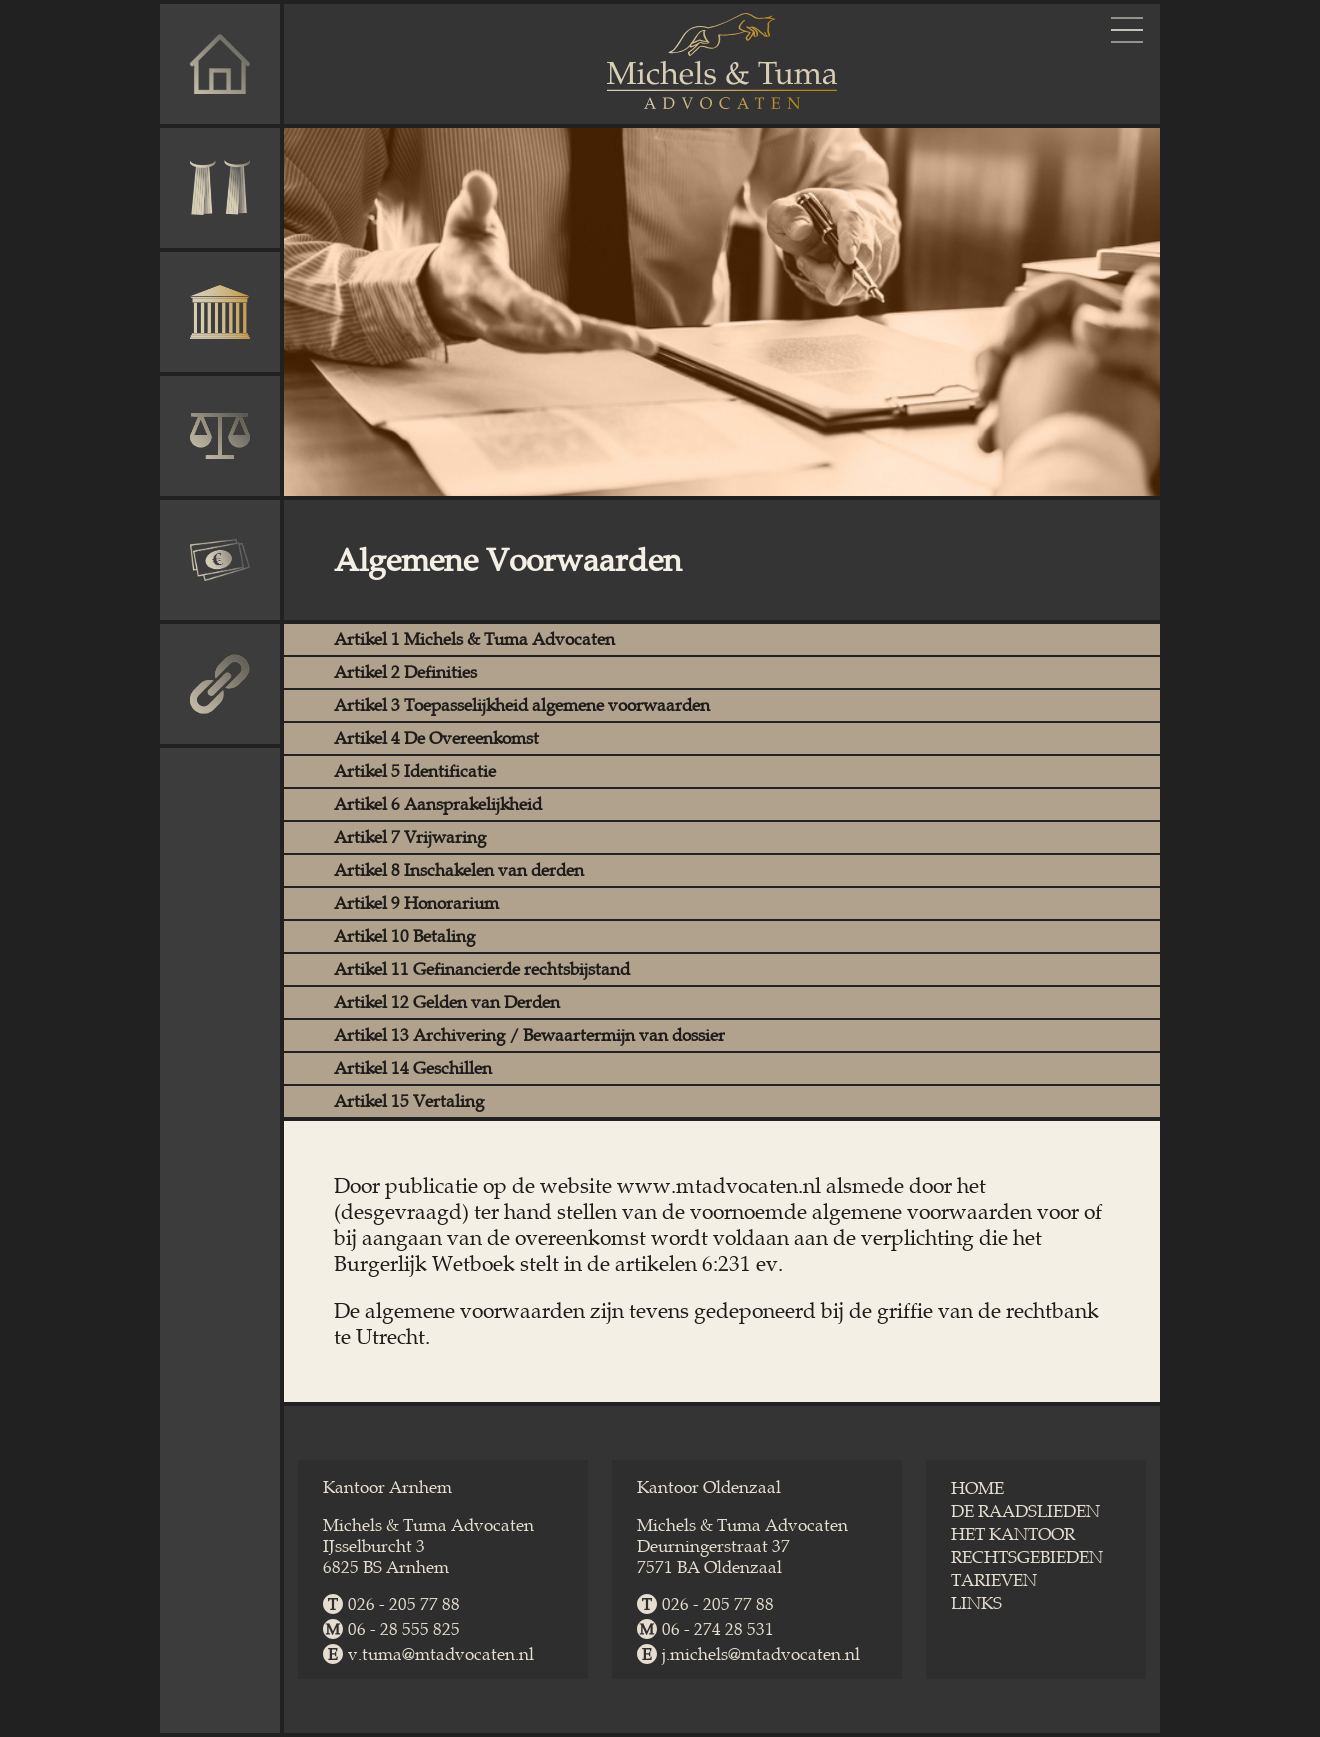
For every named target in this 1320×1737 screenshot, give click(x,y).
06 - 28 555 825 (404, 1629)
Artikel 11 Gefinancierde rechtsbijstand (482, 969)
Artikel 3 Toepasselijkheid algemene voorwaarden (522, 705)
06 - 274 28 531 (718, 1629)
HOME (977, 1488)
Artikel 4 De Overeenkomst (436, 738)
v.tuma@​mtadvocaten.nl (441, 1654)
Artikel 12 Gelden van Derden (447, 1002)
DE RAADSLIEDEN (1025, 1511)
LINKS (976, 1603)
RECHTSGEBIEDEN (1027, 1557)
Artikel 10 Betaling (404, 936)
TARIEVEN (994, 1580)
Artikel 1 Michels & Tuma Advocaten (474, 639)
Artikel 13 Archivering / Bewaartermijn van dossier (529, 1035)
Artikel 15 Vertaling (409, 1101)
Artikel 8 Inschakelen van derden (459, 870)
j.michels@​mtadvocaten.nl (761, 1654)
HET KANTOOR (1013, 1534)
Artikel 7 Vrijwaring (410, 837)
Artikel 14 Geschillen (413, 1068)
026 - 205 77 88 (404, 1604)
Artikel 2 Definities (405, 672)
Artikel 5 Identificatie (415, 771)
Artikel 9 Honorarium (416, 903)
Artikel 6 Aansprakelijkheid (438, 804)
